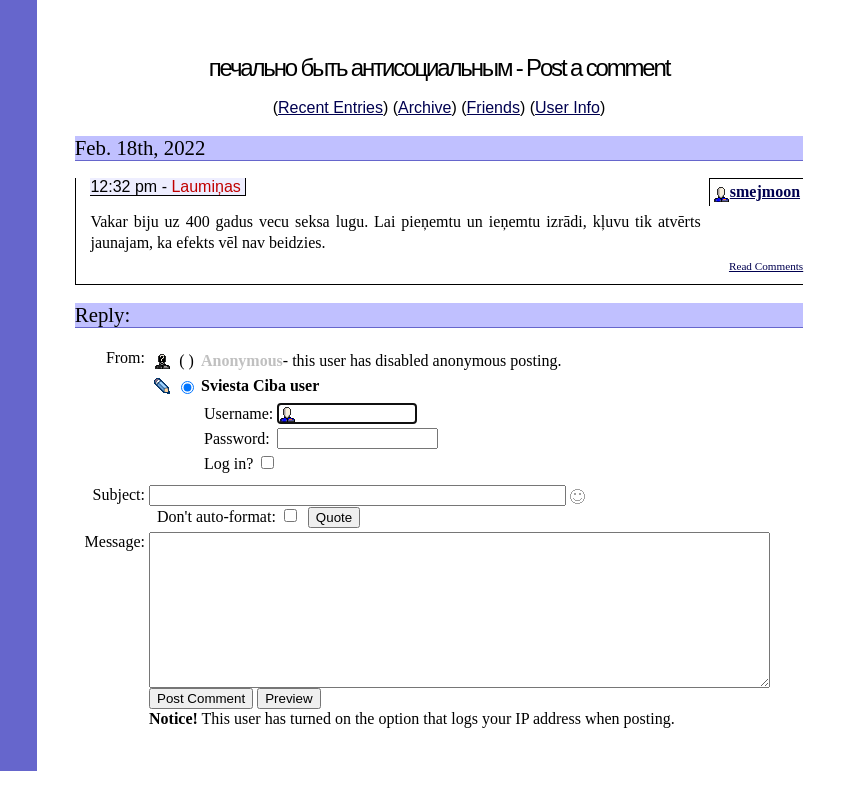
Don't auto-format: (211, 516)
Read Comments (766, 266)
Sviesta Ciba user (253, 385)
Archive (424, 107)
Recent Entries (330, 107)
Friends (493, 107)
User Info (567, 107)
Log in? (223, 463)
